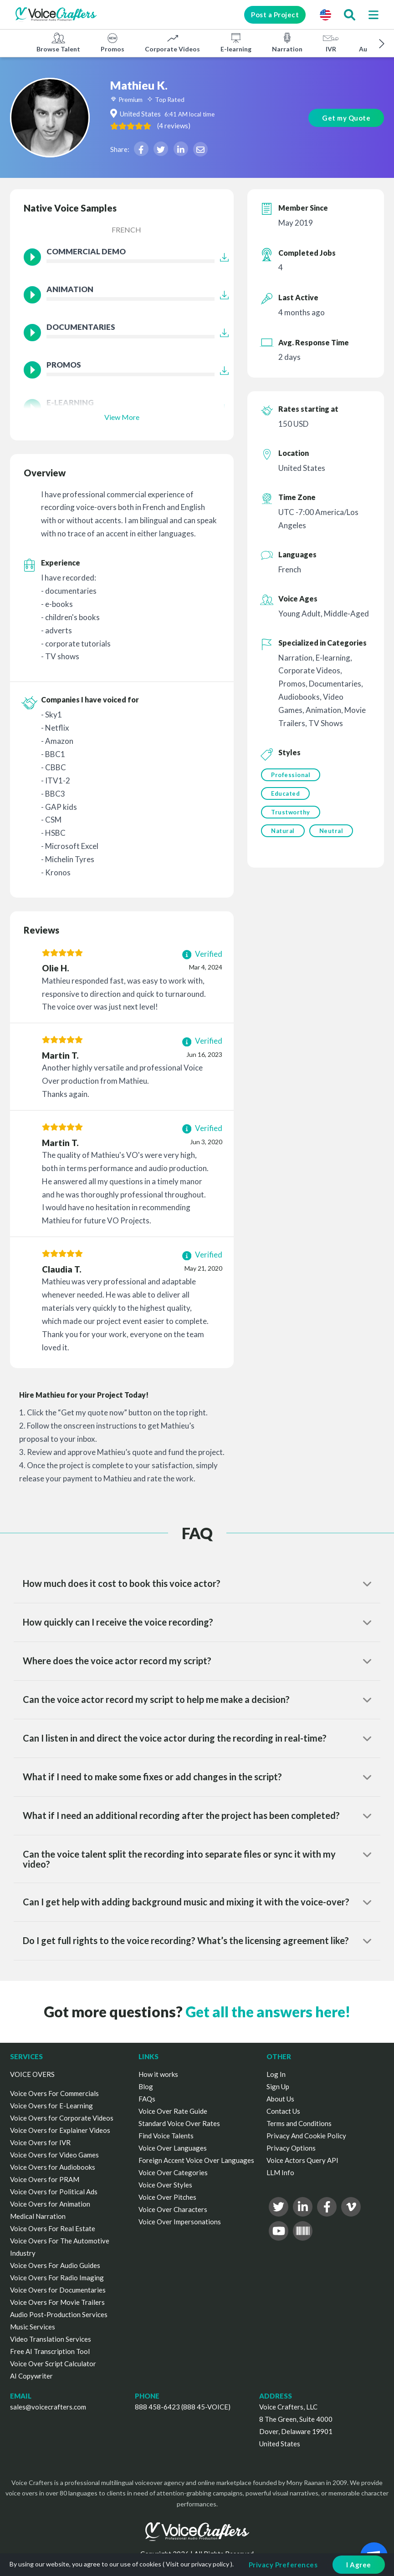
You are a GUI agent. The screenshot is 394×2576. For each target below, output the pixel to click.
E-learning (235, 42)
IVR (330, 42)
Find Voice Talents (166, 2136)
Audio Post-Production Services (58, 2314)
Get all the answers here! (267, 2011)
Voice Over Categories (173, 2172)
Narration (287, 42)
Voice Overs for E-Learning (51, 2105)
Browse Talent (58, 42)
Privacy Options (291, 2148)
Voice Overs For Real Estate (52, 2228)
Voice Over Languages (172, 2148)
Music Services (32, 2327)
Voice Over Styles (165, 2185)
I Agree (358, 2565)
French (126, 229)
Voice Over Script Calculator (53, 2363)
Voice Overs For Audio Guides (55, 2265)
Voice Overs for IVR (40, 2142)
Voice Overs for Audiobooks (52, 2167)
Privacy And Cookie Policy (306, 2136)
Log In (276, 2074)
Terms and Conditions (299, 2123)
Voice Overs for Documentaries (58, 2290)
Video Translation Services (50, 2339)
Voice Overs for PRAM (44, 2179)
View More (121, 417)
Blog (145, 2086)
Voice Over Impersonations (179, 2221)
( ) (173, 125)
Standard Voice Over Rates (179, 2123)
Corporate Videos (172, 42)
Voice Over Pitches (167, 2197)
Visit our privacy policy (197, 2564)
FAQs (146, 2099)
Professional (290, 774)
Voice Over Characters (172, 2209)
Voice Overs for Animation (50, 2204)
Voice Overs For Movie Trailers (57, 2302)
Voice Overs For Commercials (54, 2093)
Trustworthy (290, 812)
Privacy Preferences (283, 2565)
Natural (283, 830)
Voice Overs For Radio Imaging (57, 2277)
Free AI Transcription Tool (50, 2351)
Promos (112, 42)
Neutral (331, 830)
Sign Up (277, 2086)
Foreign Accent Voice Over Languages (196, 2160)
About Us (280, 2099)
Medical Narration (38, 2216)
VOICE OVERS (32, 2074)
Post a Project (275, 14)
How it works (158, 2074)
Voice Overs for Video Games (54, 2155)
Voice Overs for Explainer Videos (60, 2130)
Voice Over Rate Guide (172, 2111)
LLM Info (280, 2172)
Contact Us (283, 2111)
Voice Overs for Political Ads (53, 2191)
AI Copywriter (31, 2376)
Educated (285, 793)
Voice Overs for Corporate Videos (61, 2118)
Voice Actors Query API (302, 2160)
